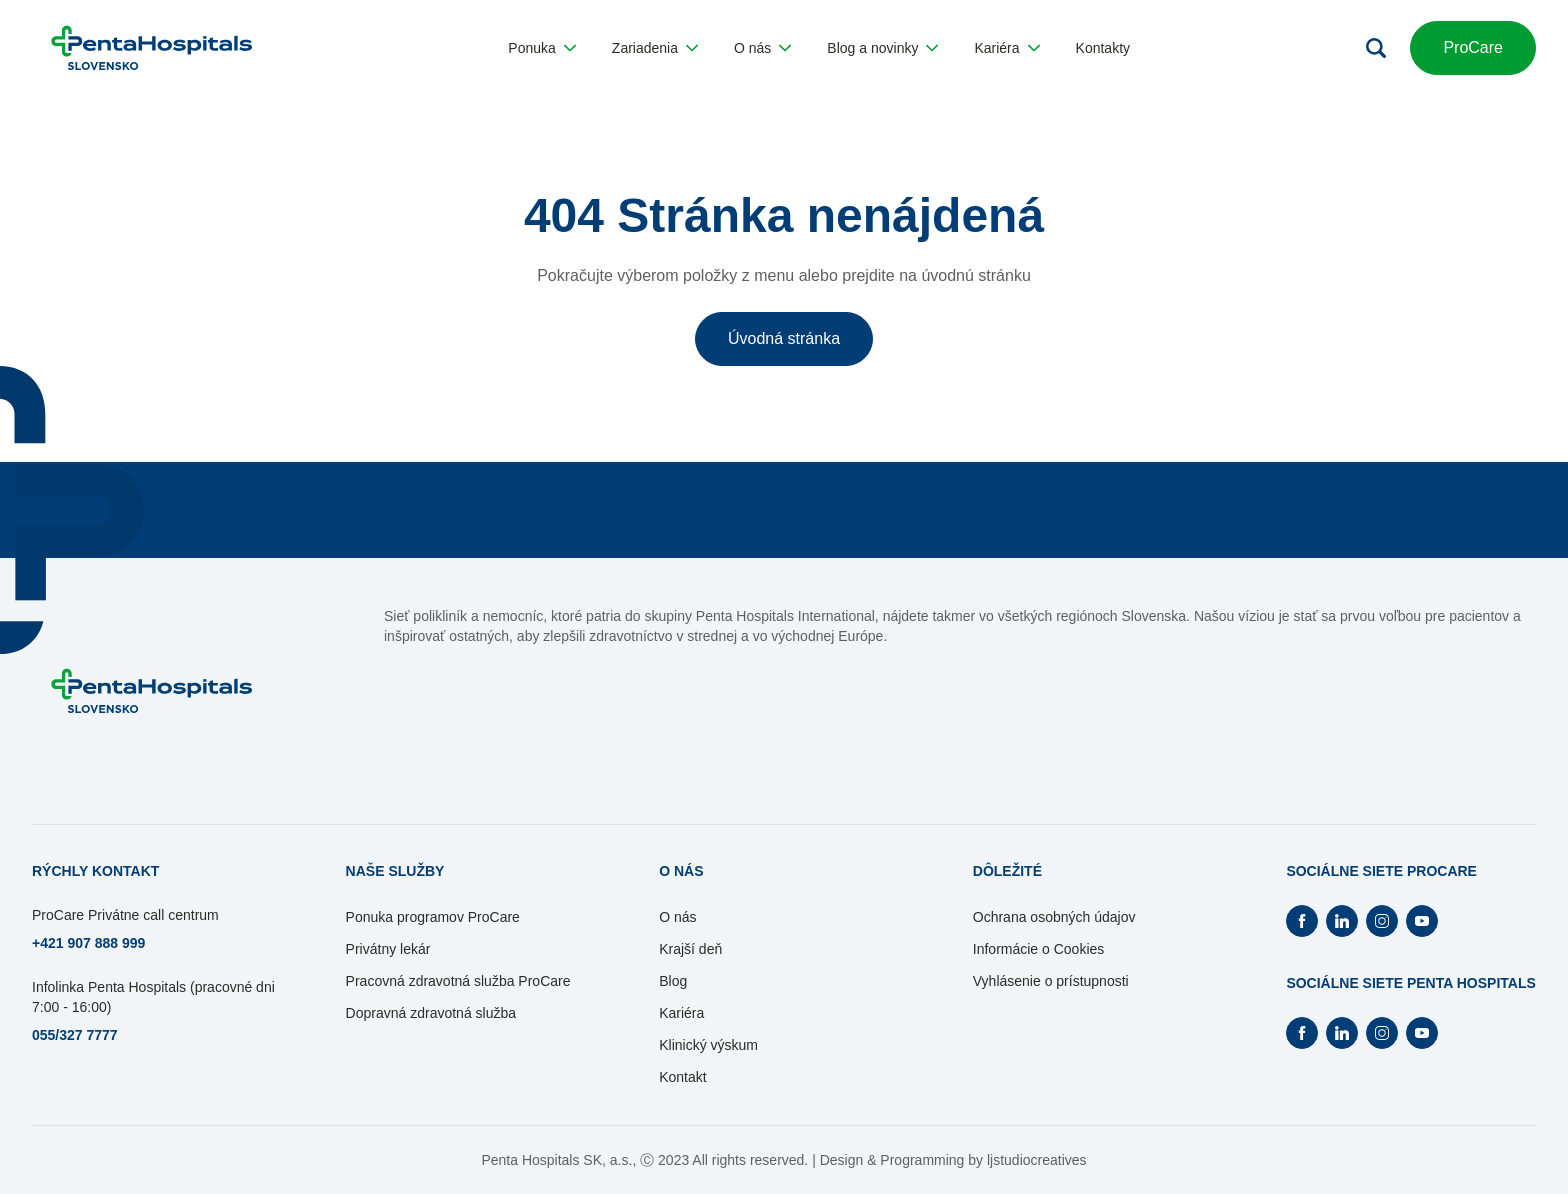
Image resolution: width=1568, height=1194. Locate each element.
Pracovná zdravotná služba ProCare (458, 981)
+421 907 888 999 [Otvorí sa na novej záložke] (88, 943)
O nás (677, 917)
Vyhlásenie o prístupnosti (1051, 981)
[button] (541, 48)
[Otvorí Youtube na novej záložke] (1422, 921)
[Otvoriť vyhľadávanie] (1376, 48)
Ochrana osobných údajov (1054, 917)
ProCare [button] (1473, 47)
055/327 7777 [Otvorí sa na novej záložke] (75, 1035)
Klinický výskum (708, 1045)
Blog (673, 981)
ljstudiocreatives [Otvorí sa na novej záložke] (1037, 1160)
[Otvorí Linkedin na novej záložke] (1342, 921)
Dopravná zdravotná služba (431, 1013)
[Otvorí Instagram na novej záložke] (1382, 921)
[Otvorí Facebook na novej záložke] (1302, 921)
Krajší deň (690, 949)
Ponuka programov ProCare (433, 917)
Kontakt (682, 1077)
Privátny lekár (388, 949)
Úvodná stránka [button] (784, 338)
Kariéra (681, 1013)
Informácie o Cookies (1039, 949)
